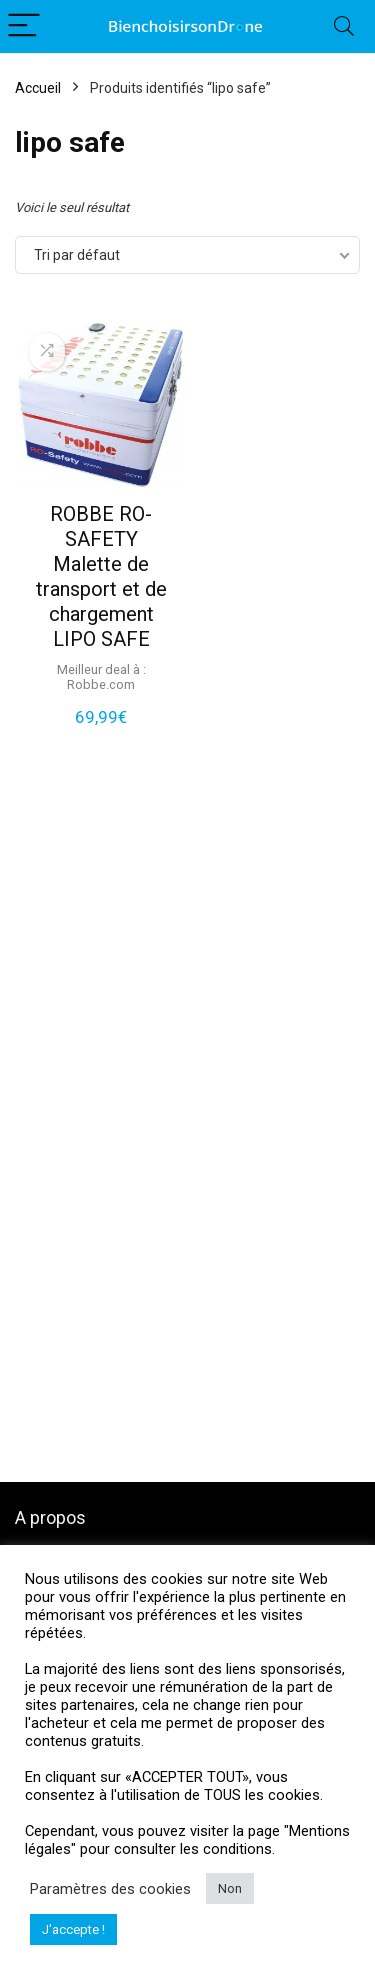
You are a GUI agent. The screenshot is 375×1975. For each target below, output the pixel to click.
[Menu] (24, 26)
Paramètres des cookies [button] (110, 1889)
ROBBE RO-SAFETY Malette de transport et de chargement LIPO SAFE (101, 576)
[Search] (344, 26)
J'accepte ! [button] (73, 1929)
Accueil (38, 88)
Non (230, 1888)
